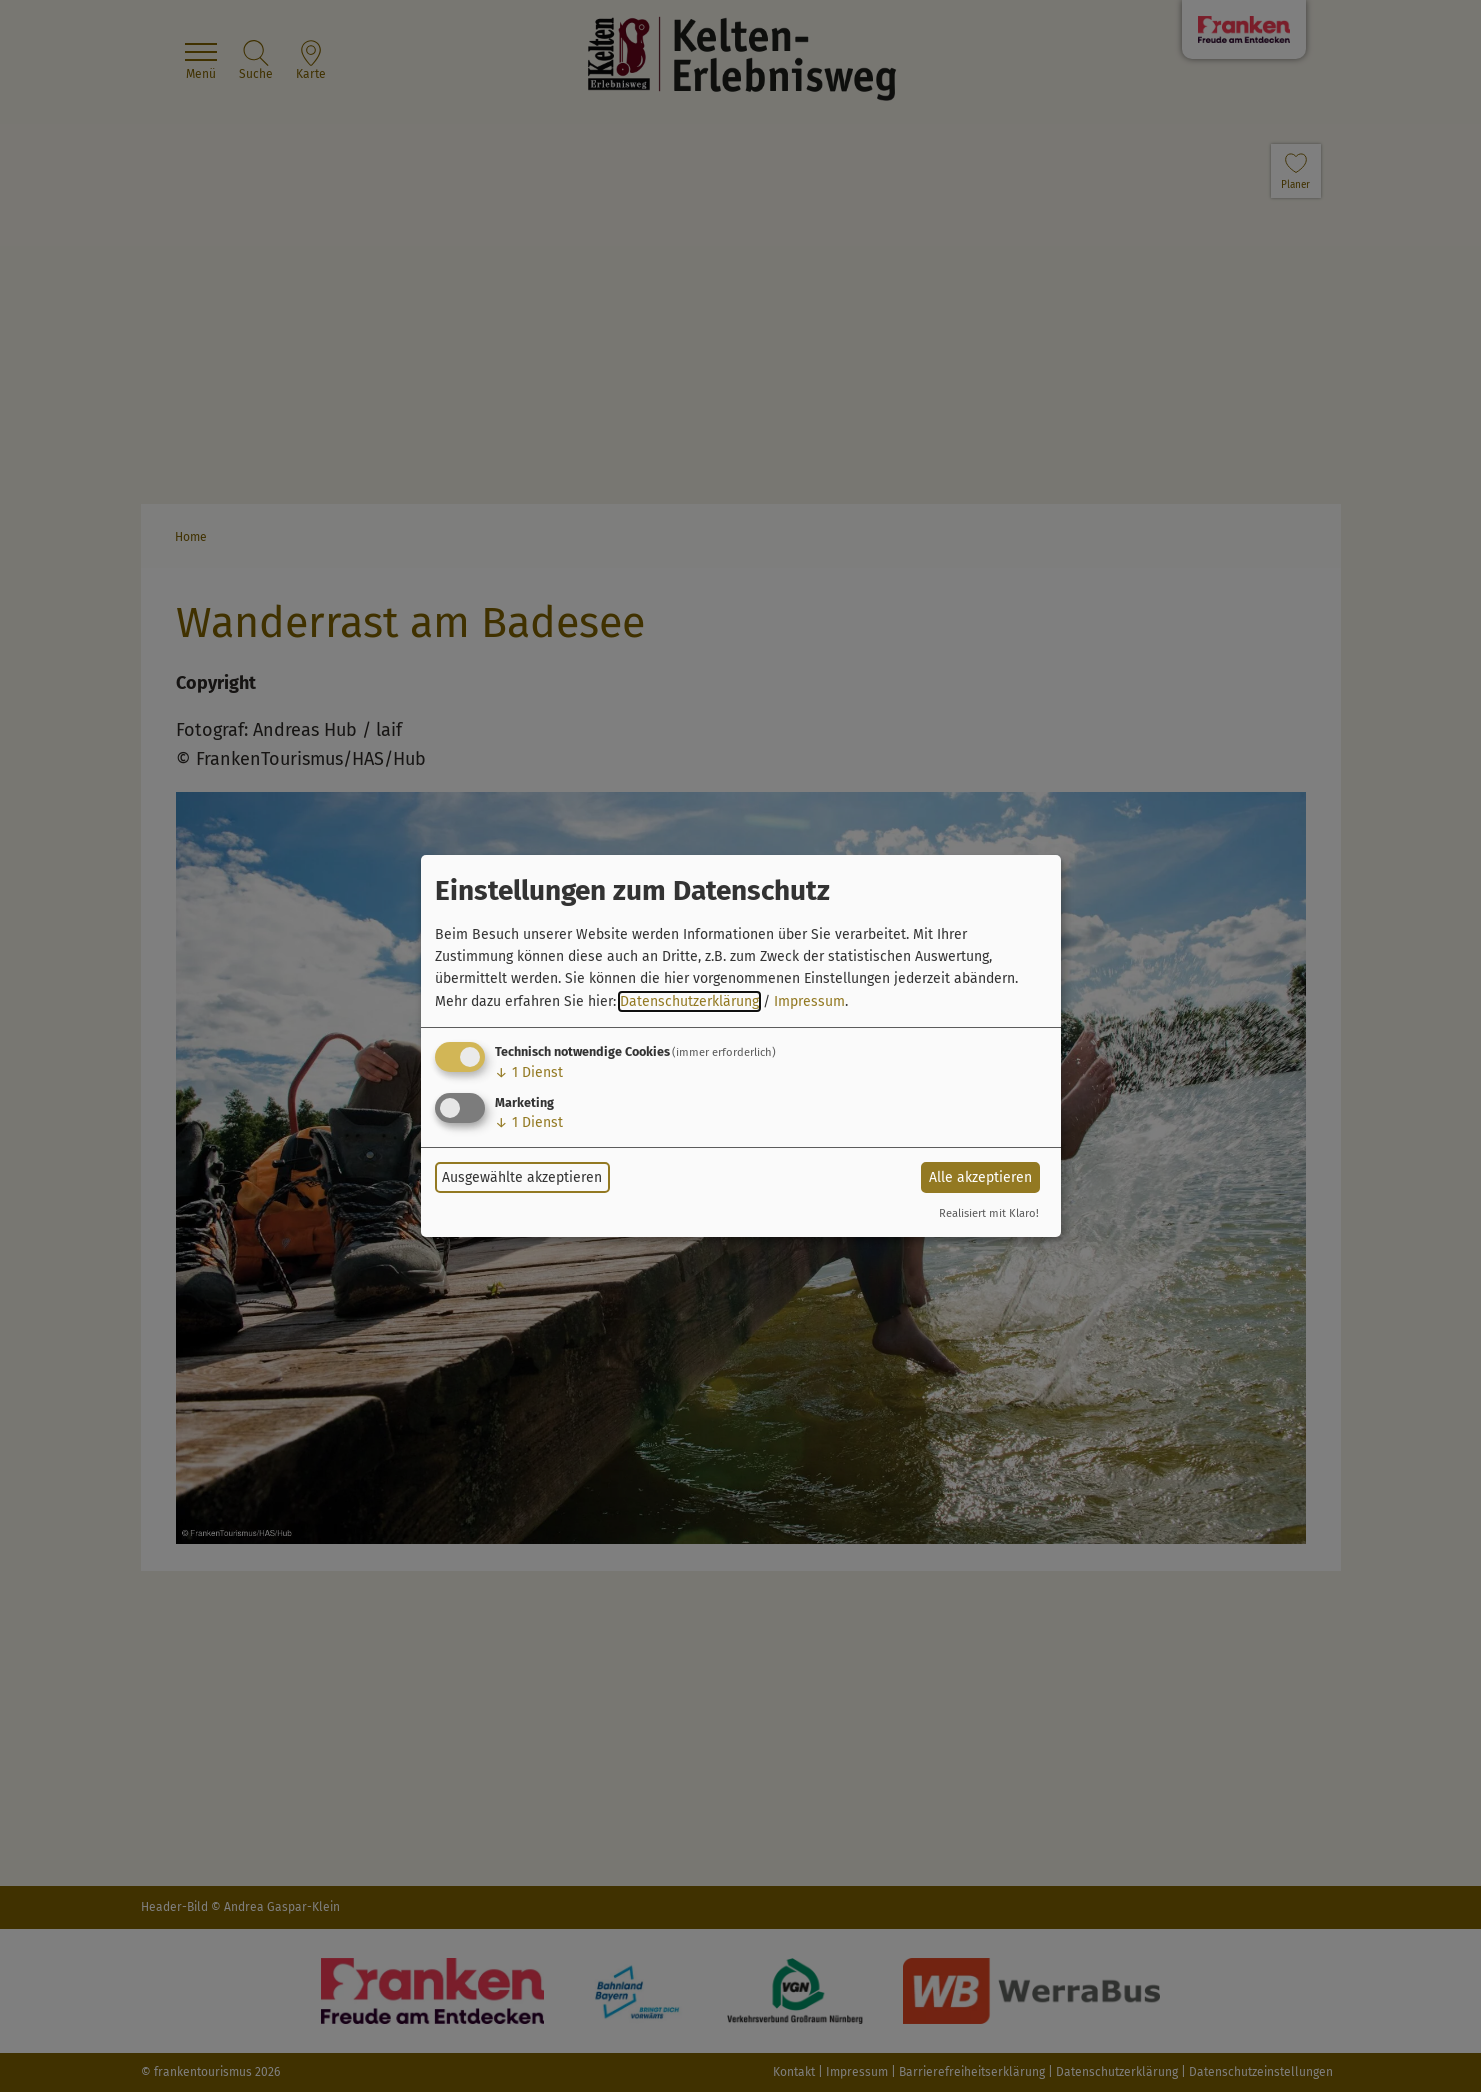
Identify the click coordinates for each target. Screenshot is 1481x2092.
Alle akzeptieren (980, 1177)
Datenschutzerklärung (689, 1001)
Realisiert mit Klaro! (989, 1213)
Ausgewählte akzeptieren (522, 1177)
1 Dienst (529, 1072)
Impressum (809, 1001)
